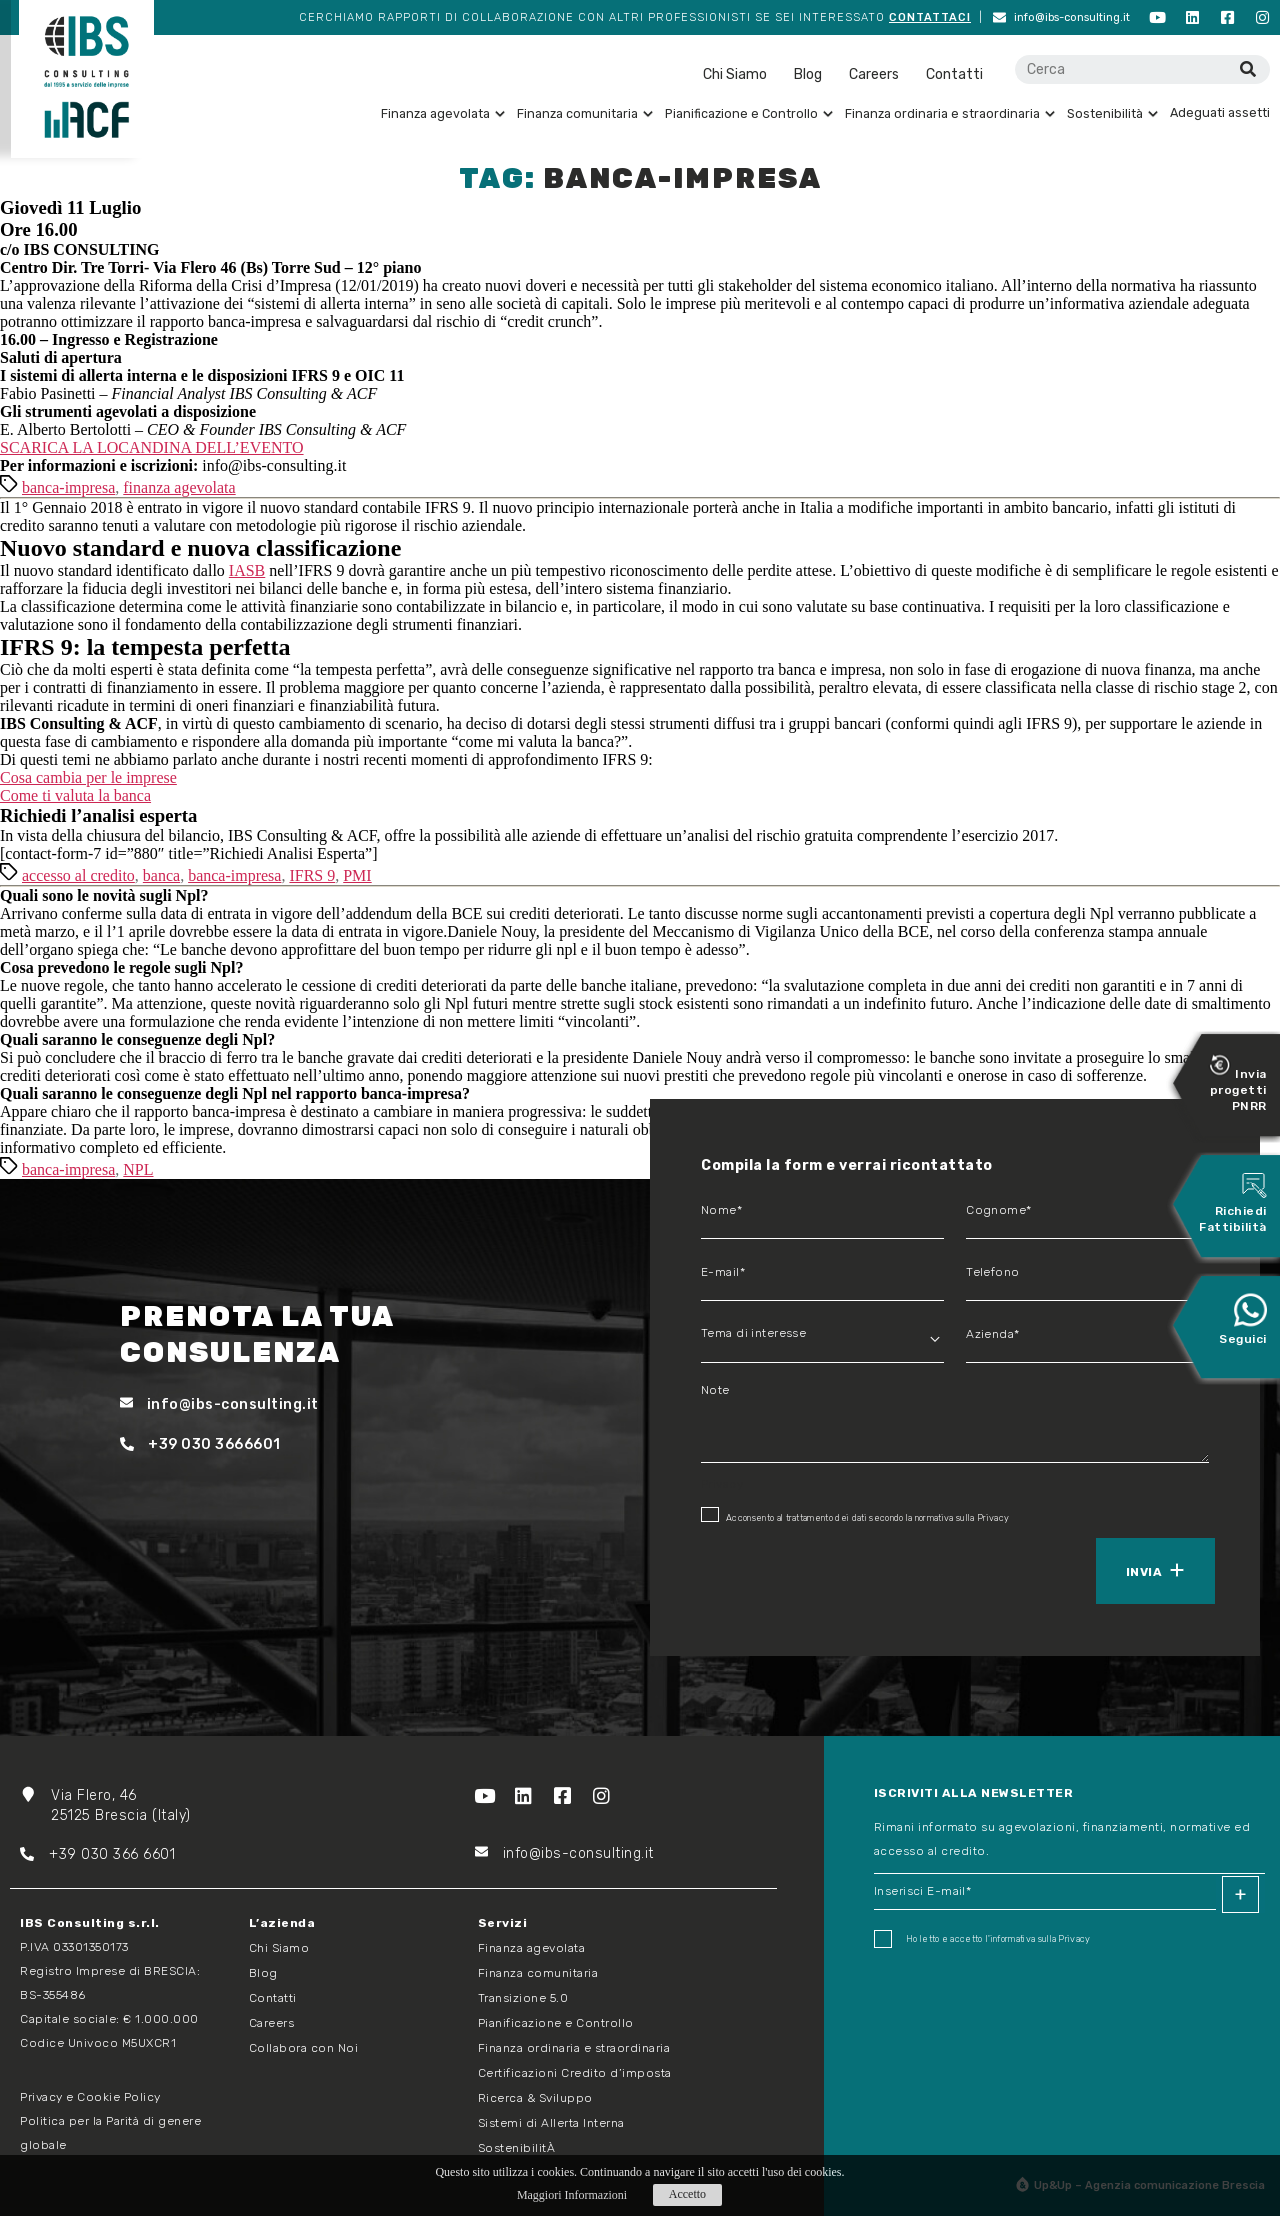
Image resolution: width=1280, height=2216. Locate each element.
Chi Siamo (735, 74)
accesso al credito (78, 875)
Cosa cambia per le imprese (88, 777)
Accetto (687, 2194)
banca (161, 875)
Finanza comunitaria (585, 113)
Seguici (1243, 1320)
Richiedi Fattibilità (1233, 1203)
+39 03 (59, 1854)
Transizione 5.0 (523, 1998)
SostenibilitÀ (517, 2148)
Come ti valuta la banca (75, 795)
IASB (247, 570)
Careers (874, 74)
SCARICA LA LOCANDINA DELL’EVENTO (152, 447)
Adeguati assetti (1220, 112)
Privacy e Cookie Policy (90, 2097)
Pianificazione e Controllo (749, 113)
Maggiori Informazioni (572, 2195)
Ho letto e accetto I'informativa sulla (982, 1939)
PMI (357, 875)
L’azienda (282, 1923)
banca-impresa (68, 487)
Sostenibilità (1112, 113)
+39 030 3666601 (200, 1444)
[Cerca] (1247, 69)
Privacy (993, 1518)
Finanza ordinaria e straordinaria (950, 113)
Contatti (954, 74)
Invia (1144, 1572)
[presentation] (793, 1569)
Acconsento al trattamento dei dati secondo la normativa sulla (855, 1515)
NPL (138, 1169)
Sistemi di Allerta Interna (551, 2123)
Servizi (503, 1923)
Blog (808, 74)
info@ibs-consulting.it (1061, 17)
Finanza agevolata (443, 113)
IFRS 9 (312, 875)
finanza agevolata (179, 487)
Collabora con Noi (304, 2048)
